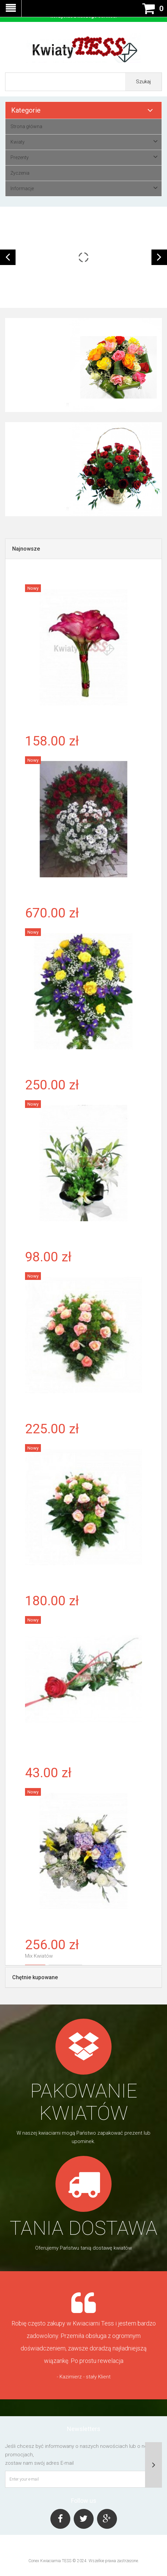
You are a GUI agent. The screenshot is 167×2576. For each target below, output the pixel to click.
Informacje (22, 188)
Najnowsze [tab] (26, 549)
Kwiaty (17, 142)
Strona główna (26, 126)
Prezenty (19, 157)
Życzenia (19, 173)
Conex (33, 2560)
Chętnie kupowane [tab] (35, 1977)
